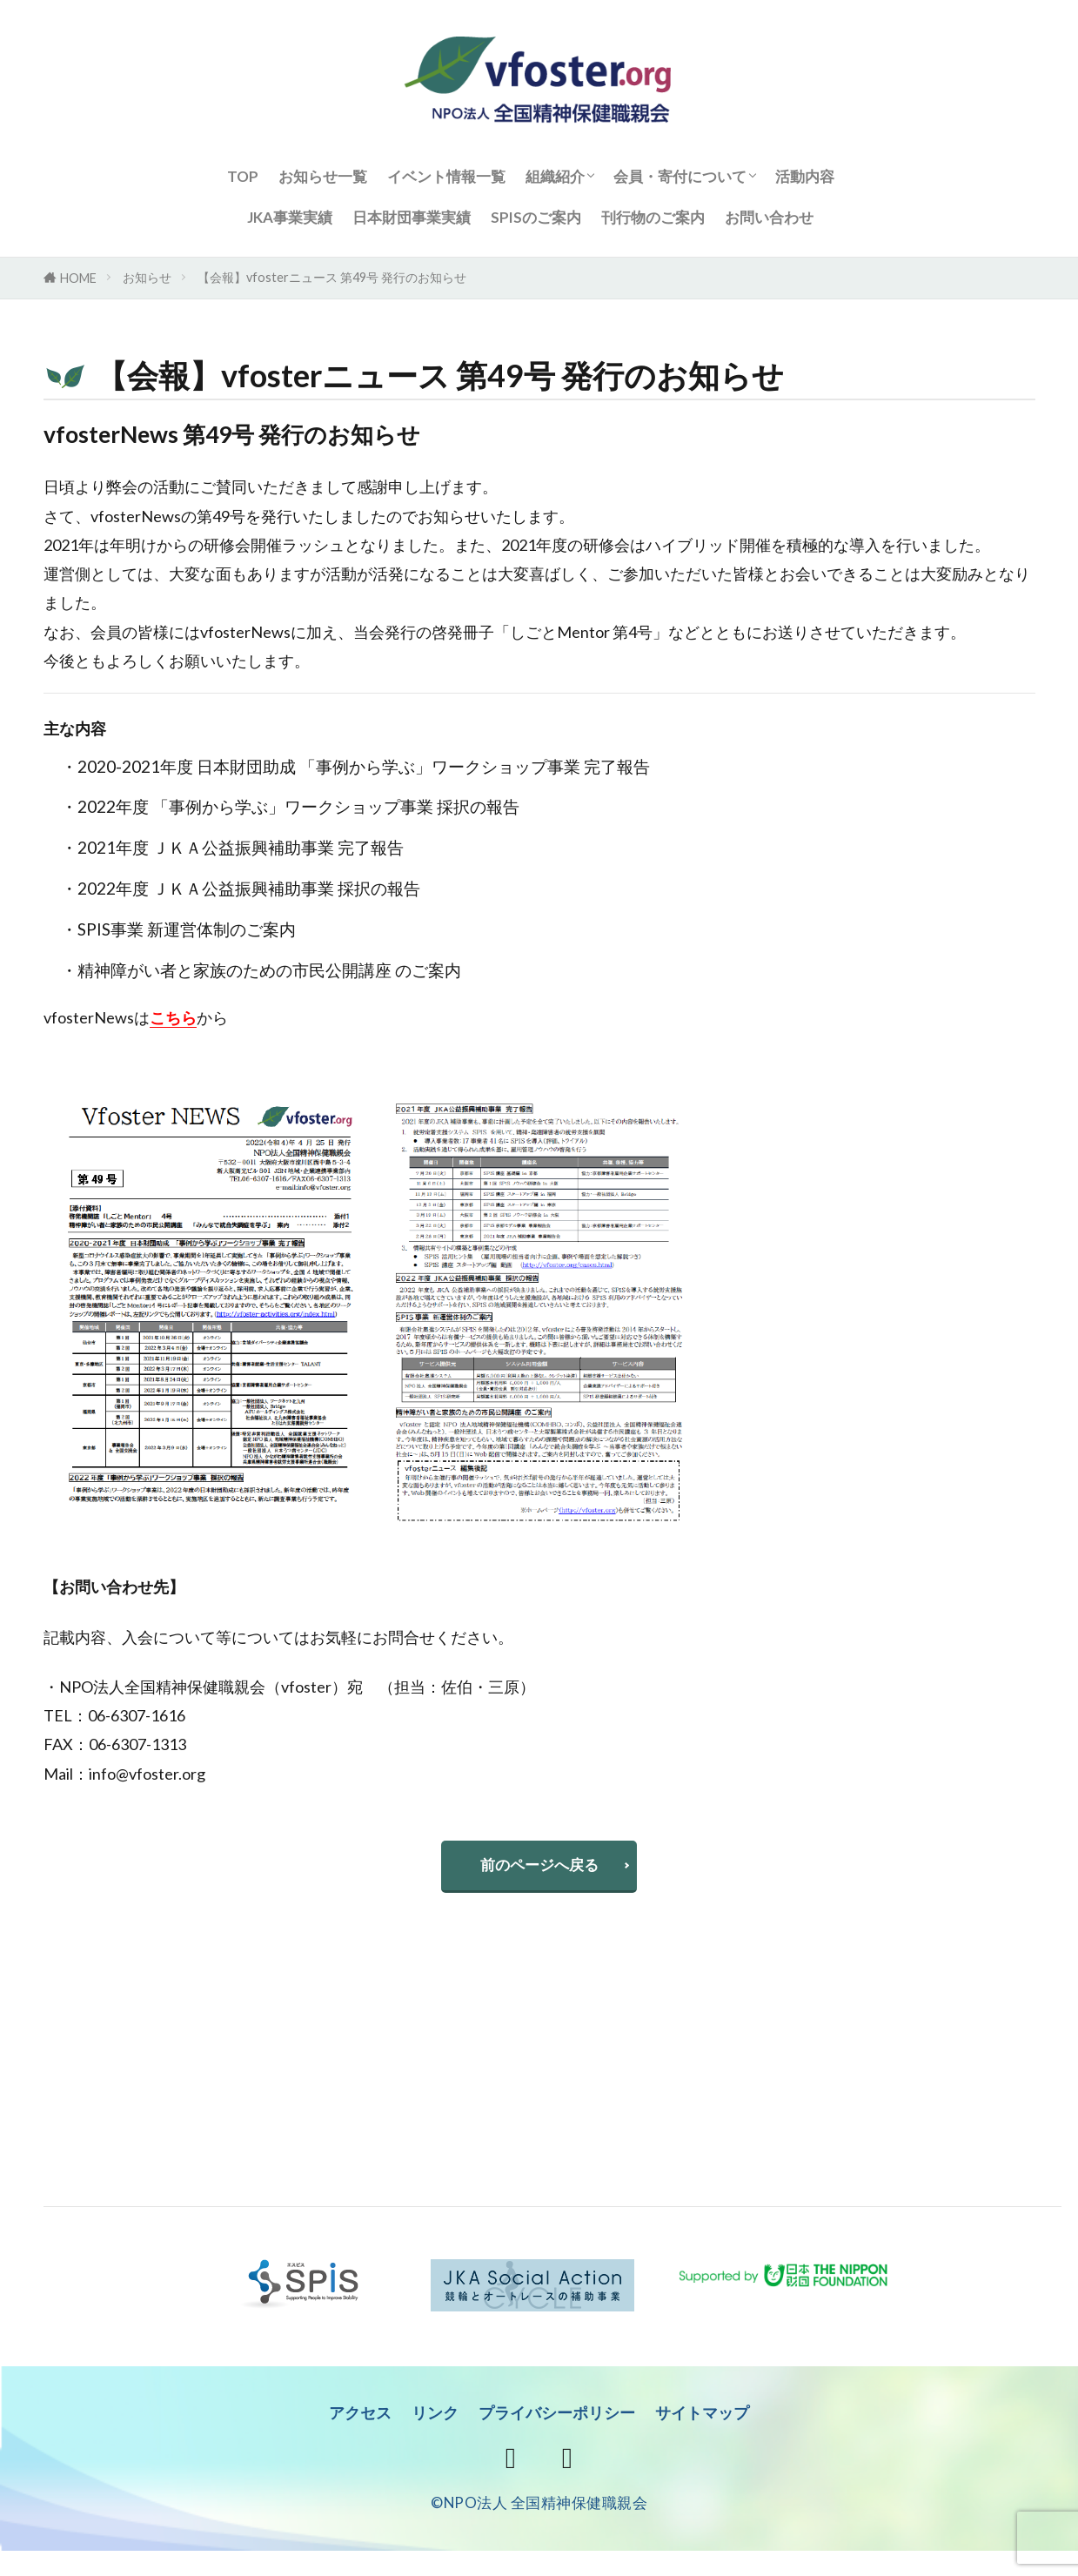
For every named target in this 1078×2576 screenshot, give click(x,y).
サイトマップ (710, 2417)
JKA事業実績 (289, 217)
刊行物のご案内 (653, 217)
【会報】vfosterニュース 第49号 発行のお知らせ (332, 277)
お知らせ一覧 (322, 176)
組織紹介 (555, 176)
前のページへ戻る (539, 1867)
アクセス (352, 2417)
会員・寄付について (680, 176)
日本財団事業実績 (411, 217)
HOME (78, 278)
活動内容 (804, 176)
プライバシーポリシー (557, 2417)
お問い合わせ (769, 217)
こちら (173, 1017)
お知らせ (147, 277)
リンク (430, 2417)
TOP (242, 176)
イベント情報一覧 (446, 176)
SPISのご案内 (536, 217)
